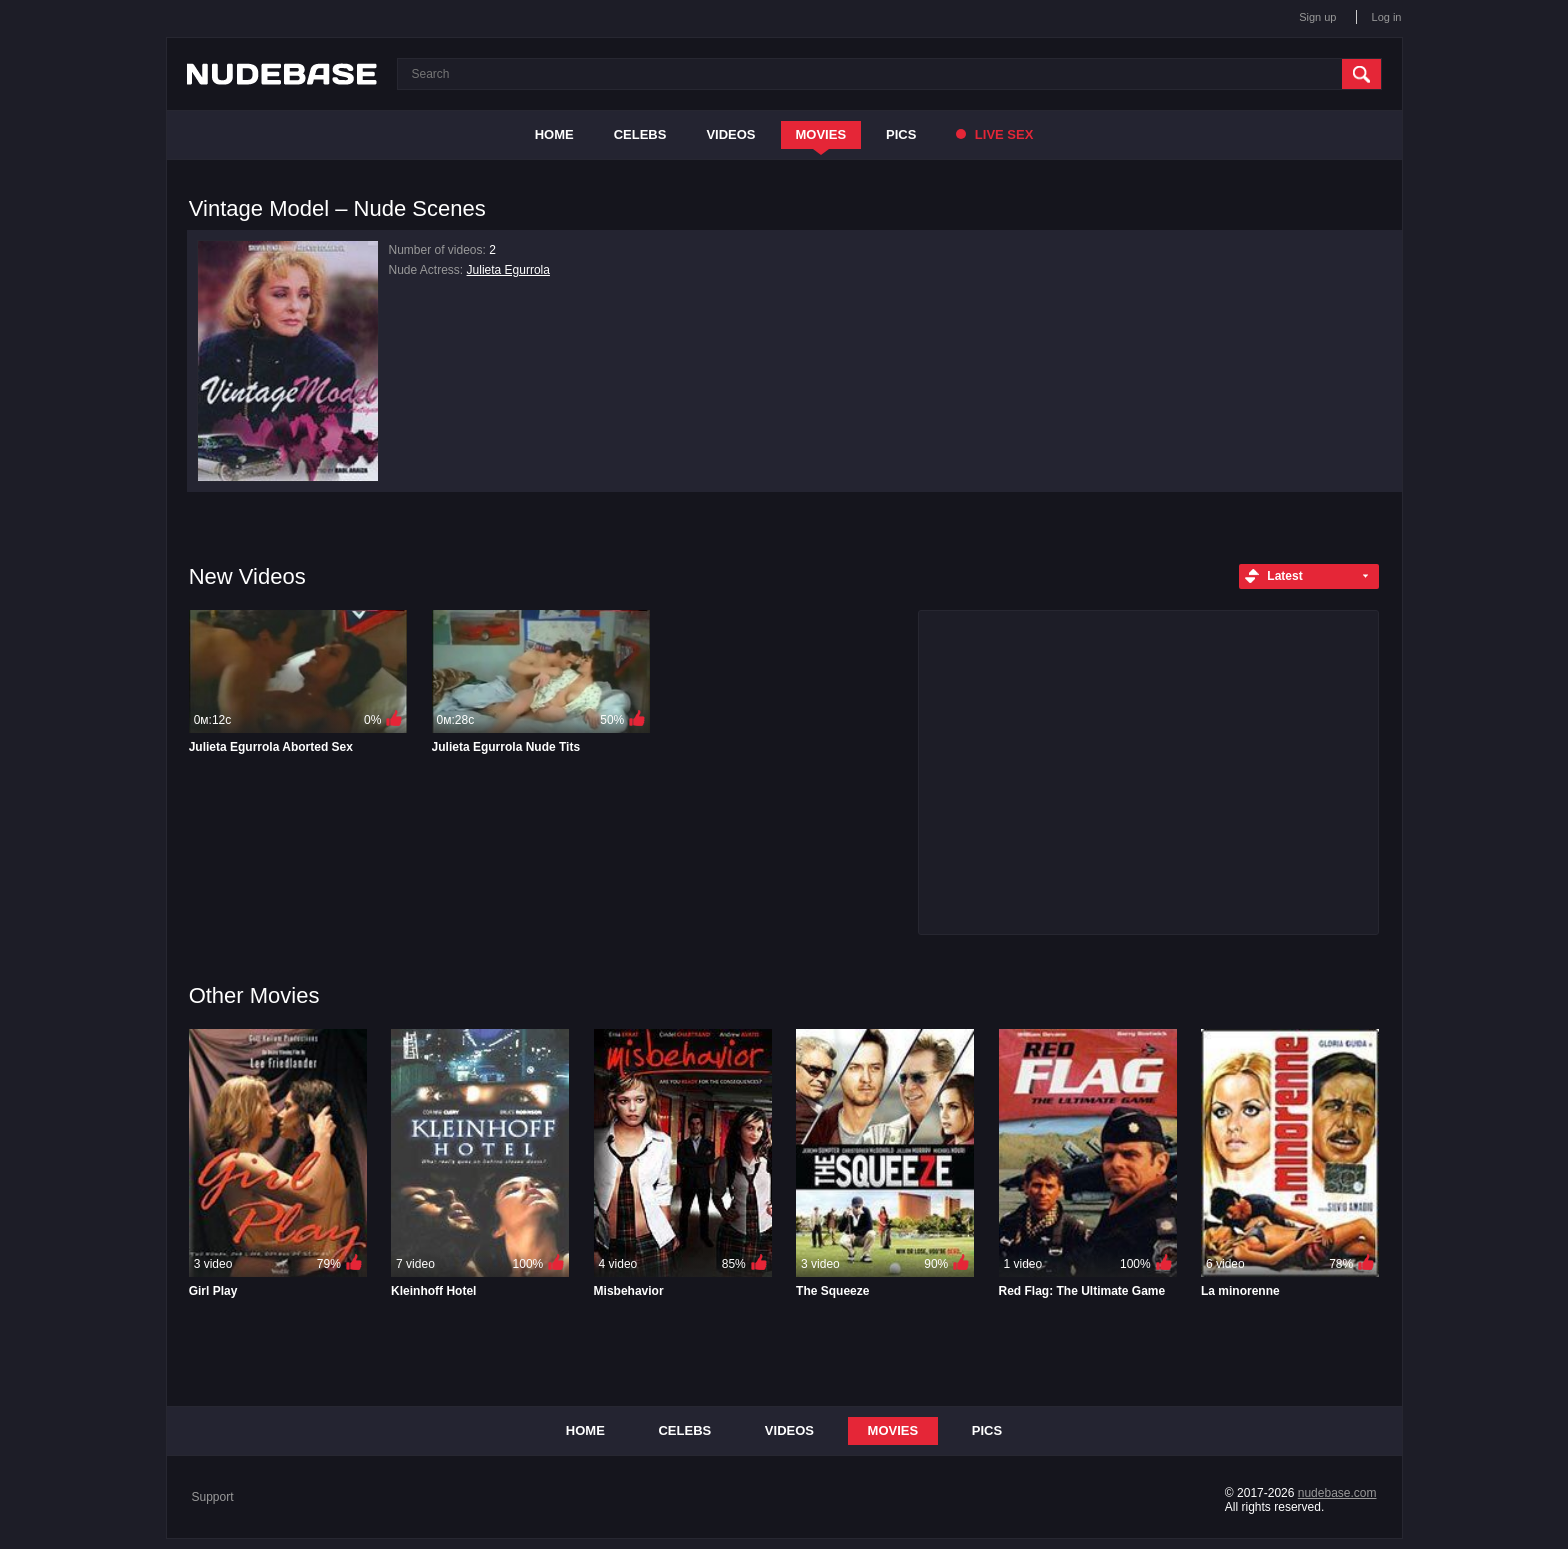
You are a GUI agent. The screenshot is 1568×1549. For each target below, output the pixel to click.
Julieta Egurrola (508, 270)
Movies (821, 134)
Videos (730, 134)
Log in (1387, 17)
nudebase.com (1337, 1493)
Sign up (1317, 17)
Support (213, 1497)
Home (554, 134)
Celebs (640, 134)
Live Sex (994, 134)
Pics (901, 134)
